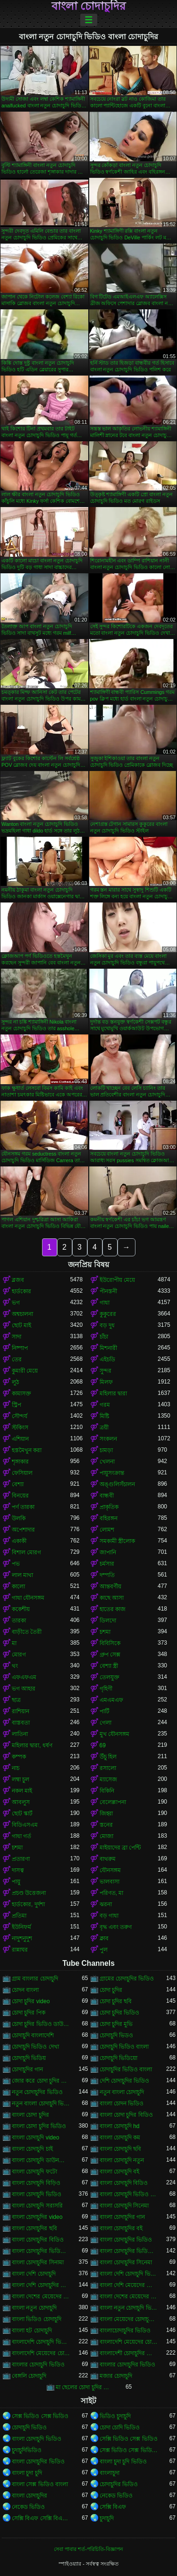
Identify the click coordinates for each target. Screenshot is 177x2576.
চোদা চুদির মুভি (116, 2024)
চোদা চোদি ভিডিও (120, 2427)
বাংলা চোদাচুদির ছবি (34, 2228)
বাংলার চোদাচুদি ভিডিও (38, 2364)
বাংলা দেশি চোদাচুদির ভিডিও (41, 2285)
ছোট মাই (21, 1325)
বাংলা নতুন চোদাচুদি (34, 2307)
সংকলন (108, 1439)
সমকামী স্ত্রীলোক (117, 1541)
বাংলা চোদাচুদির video (37, 2217)
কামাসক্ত (21, 1393)
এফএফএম (24, 1677)
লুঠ (15, 1382)
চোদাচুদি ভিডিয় (29, 2058)
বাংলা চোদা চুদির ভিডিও (39, 2126)
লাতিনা (20, 1734)
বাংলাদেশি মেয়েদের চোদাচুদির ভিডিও (41, 2353)
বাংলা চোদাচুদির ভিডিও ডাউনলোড (41, 2251)
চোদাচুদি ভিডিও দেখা (35, 2046)
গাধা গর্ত (21, 1836)
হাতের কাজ (113, 1609)
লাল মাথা (22, 1575)
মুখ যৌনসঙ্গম (114, 1734)
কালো (18, 1586)
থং (15, 1666)
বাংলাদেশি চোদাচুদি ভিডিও (41, 2342)
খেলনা (107, 1461)
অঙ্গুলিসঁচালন (117, 1484)
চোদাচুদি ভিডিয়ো (118, 2058)
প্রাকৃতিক (109, 1507)
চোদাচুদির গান (27, 2069)
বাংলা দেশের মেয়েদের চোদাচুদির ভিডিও (129, 2296)
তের (17, 1359)
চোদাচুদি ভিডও (116, 2035)
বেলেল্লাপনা (113, 1802)
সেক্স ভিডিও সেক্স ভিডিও (40, 2416)
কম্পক (19, 1756)
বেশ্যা (18, 1484)
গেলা (105, 1722)
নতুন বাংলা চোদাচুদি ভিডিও (41, 2103)
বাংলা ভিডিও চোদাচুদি (36, 2319)
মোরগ (19, 1654)
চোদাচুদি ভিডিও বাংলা (124, 2046)
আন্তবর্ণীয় (110, 1586)
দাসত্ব (18, 1870)
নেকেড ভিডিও (116, 2495)
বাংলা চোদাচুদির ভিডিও (126, 2239)
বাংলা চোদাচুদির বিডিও (38, 2239)
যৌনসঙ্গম (110, 1870)
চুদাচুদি (107, 2518)
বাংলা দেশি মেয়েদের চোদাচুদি (129, 2285)
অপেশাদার (23, 1529)
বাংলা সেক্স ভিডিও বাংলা (40, 2484)
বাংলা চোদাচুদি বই (120, 2171)
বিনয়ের (20, 1495)
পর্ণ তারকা (23, 1507)
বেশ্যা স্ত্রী (109, 1666)
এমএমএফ (111, 1700)
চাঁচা (104, 1336)
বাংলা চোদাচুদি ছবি (121, 2149)
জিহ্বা (106, 1813)
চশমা (105, 1632)
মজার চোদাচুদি (116, 2376)
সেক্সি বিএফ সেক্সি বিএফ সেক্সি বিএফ (41, 2518)
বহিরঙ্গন (109, 1518)
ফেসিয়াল (22, 1473)
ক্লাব (104, 1938)
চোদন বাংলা (25, 1990)
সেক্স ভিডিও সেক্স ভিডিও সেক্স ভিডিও (129, 2450)
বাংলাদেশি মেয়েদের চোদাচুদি (129, 2342)
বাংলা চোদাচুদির (88, 6)
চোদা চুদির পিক (28, 2012)
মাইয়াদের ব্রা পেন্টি (120, 1847)
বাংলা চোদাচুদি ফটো (34, 2171)
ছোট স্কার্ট (22, 1813)
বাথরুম (108, 1859)
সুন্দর (105, 1370)
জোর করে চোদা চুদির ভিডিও (41, 2080)
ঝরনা (106, 1904)
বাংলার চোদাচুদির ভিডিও (128, 2364)
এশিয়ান (20, 1439)
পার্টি (105, 1711)
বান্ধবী (107, 1495)
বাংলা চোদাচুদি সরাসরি (37, 2205)
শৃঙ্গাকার (20, 1461)
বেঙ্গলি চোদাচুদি (29, 2376)
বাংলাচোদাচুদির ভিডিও (125, 2330)
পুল (104, 1949)
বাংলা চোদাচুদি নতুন (122, 2160)
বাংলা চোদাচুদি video (35, 2137)
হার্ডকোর (21, 1291)
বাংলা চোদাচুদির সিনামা (38, 2262)
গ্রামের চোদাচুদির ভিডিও (127, 1978)
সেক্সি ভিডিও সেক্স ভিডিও (129, 2439)
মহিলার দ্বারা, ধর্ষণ (32, 1745)
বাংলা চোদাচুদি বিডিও (124, 2183)
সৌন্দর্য (19, 1416)
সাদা (16, 1336)
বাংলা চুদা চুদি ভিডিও (123, 2461)
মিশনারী (108, 1348)
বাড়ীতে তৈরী (27, 1632)
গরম (105, 1405)
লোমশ (107, 1529)
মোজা (106, 1836)
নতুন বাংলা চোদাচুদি (122, 2092)
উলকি (18, 1518)
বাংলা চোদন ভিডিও (122, 2103)
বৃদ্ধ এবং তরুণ (116, 1927)
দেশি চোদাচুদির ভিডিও (125, 2080)
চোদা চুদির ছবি (116, 2001)
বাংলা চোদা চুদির (30, 2115)
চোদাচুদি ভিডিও (29, 2427)
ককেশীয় (21, 1609)
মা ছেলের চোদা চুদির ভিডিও (85, 2387)
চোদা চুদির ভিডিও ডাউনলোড (41, 2024)
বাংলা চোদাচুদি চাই (32, 2149)
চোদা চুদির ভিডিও (120, 2012)
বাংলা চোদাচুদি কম (120, 2137)
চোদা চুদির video (31, 2001)
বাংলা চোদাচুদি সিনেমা (124, 2205)
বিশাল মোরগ (26, 1552)
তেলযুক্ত (109, 1677)
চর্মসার (107, 1563)
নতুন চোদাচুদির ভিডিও (37, 2092)
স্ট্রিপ (16, 1405)
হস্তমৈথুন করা (27, 1450)
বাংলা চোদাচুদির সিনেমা (126, 2262)
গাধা (105, 1302)
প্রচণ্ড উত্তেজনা (29, 1893)
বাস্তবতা (21, 1722)
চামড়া (106, 1450)
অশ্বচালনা (22, 1314)
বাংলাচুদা (109, 2473)
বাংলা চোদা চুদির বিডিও (126, 2115)
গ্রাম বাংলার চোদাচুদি (35, 1978)
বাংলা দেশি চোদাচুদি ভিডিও (129, 2273)
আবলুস (21, 1802)
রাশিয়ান (20, 1711)
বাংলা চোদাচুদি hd (120, 2126)
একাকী (19, 1541)
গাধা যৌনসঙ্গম (28, 1598)
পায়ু (16, 1881)
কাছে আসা (112, 1598)
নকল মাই (22, 1790)
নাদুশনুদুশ (22, 1938)
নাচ (15, 1768)
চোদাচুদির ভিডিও (119, 2484)
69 (103, 1745)
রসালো (108, 1768)
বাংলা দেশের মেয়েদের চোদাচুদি (41, 2296)
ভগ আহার (23, 1688)
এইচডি (107, 1359)
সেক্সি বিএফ (113, 2507)
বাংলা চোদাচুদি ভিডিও (36, 2194)
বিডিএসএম (25, 1825)
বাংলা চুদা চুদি (27, 2473)
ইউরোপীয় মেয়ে (117, 1280)
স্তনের (106, 1825)
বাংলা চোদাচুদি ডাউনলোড (41, 2160)
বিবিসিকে (110, 1643)
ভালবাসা (109, 1881)
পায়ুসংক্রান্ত (112, 1473)
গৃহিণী (106, 1688)
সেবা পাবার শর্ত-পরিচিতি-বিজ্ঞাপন (88, 2549)
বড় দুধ (107, 1325)
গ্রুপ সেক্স (110, 1654)
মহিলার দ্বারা (113, 1393)
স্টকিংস (20, 1427)
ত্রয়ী (104, 1427)
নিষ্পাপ (20, 1348)
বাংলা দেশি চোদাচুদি (34, 2273)
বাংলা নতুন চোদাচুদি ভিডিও (129, 2307)
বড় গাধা (109, 1915)
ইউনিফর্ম (21, 1927)
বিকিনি (107, 1790)
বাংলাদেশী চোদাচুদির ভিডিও (129, 2353)
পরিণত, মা (112, 1893)
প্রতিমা (19, 1915)
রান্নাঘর (20, 1949)
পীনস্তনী (108, 1291)
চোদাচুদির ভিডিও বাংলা (126, 2069)
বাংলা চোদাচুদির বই (121, 2228)
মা (14, 1643)
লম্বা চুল (20, 1779)
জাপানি (108, 1552)
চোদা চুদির (111, 1990)
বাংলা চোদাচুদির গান (122, 2217)
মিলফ (106, 1382)
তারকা (19, 1620)
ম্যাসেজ (108, 1779)
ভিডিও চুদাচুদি (115, 2416)
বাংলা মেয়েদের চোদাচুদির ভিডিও (129, 2319)
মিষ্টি (104, 1416)
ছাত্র (16, 1700)
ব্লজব (18, 1280)
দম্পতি (107, 1575)
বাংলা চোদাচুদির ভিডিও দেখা (129, 2251)
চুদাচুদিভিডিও (27, 2450)
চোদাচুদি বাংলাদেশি (33, 2035)
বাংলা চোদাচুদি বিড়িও (36, 2183)
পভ (16, 1563)
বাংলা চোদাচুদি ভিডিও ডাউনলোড (129, 2194)
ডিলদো (108, 1620)
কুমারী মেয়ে (25, 1370)
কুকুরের (108, 1314)
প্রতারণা (21, 1859)
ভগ (16, 1302)
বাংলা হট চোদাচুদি (32, 2330)
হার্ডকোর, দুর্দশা (28, 1904)
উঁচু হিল (108, 1756)
